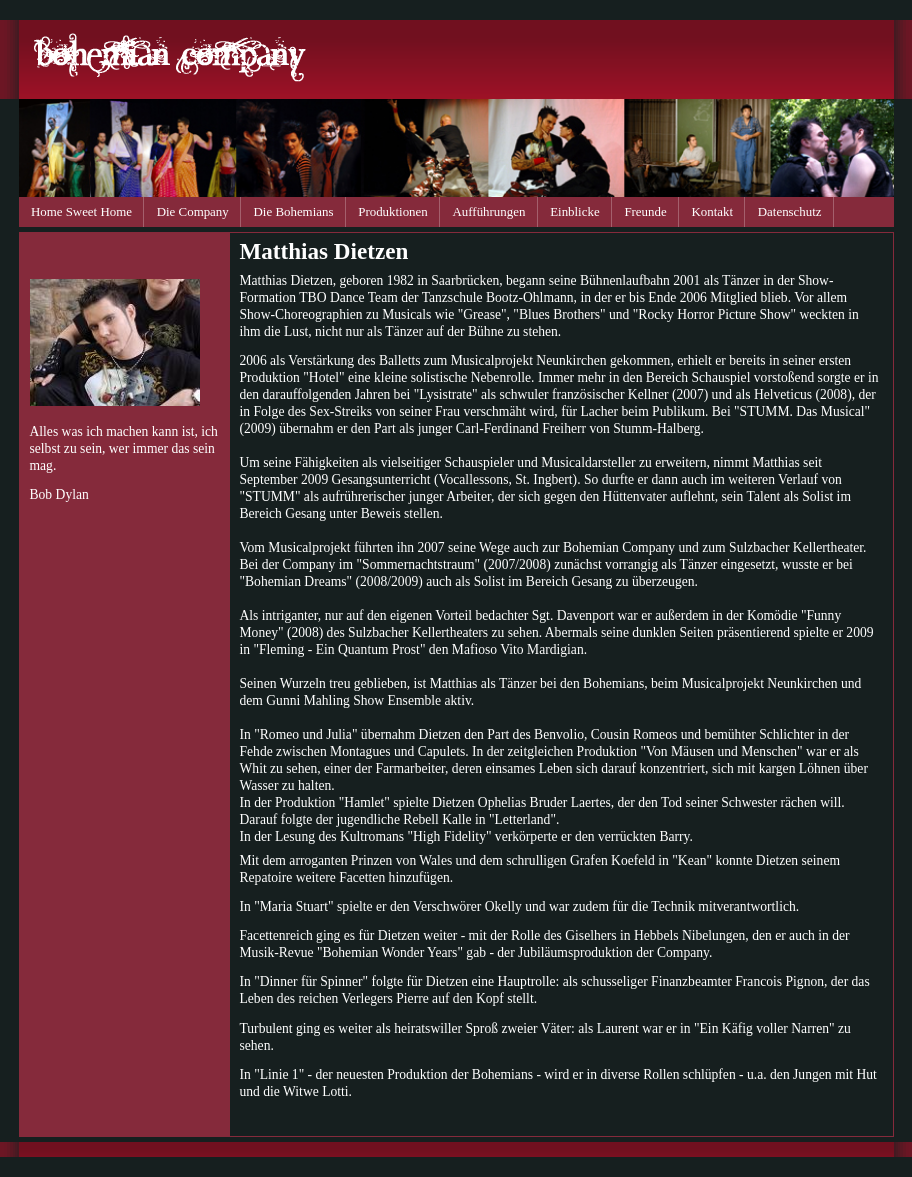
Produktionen (393, 211)
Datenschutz (790, 211)
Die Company (193, 211)
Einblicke (574, 211)
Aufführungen (489, 211)
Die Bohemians (294, 211)
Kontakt (712, 211)
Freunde (645, 211)
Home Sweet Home (81, 211)
